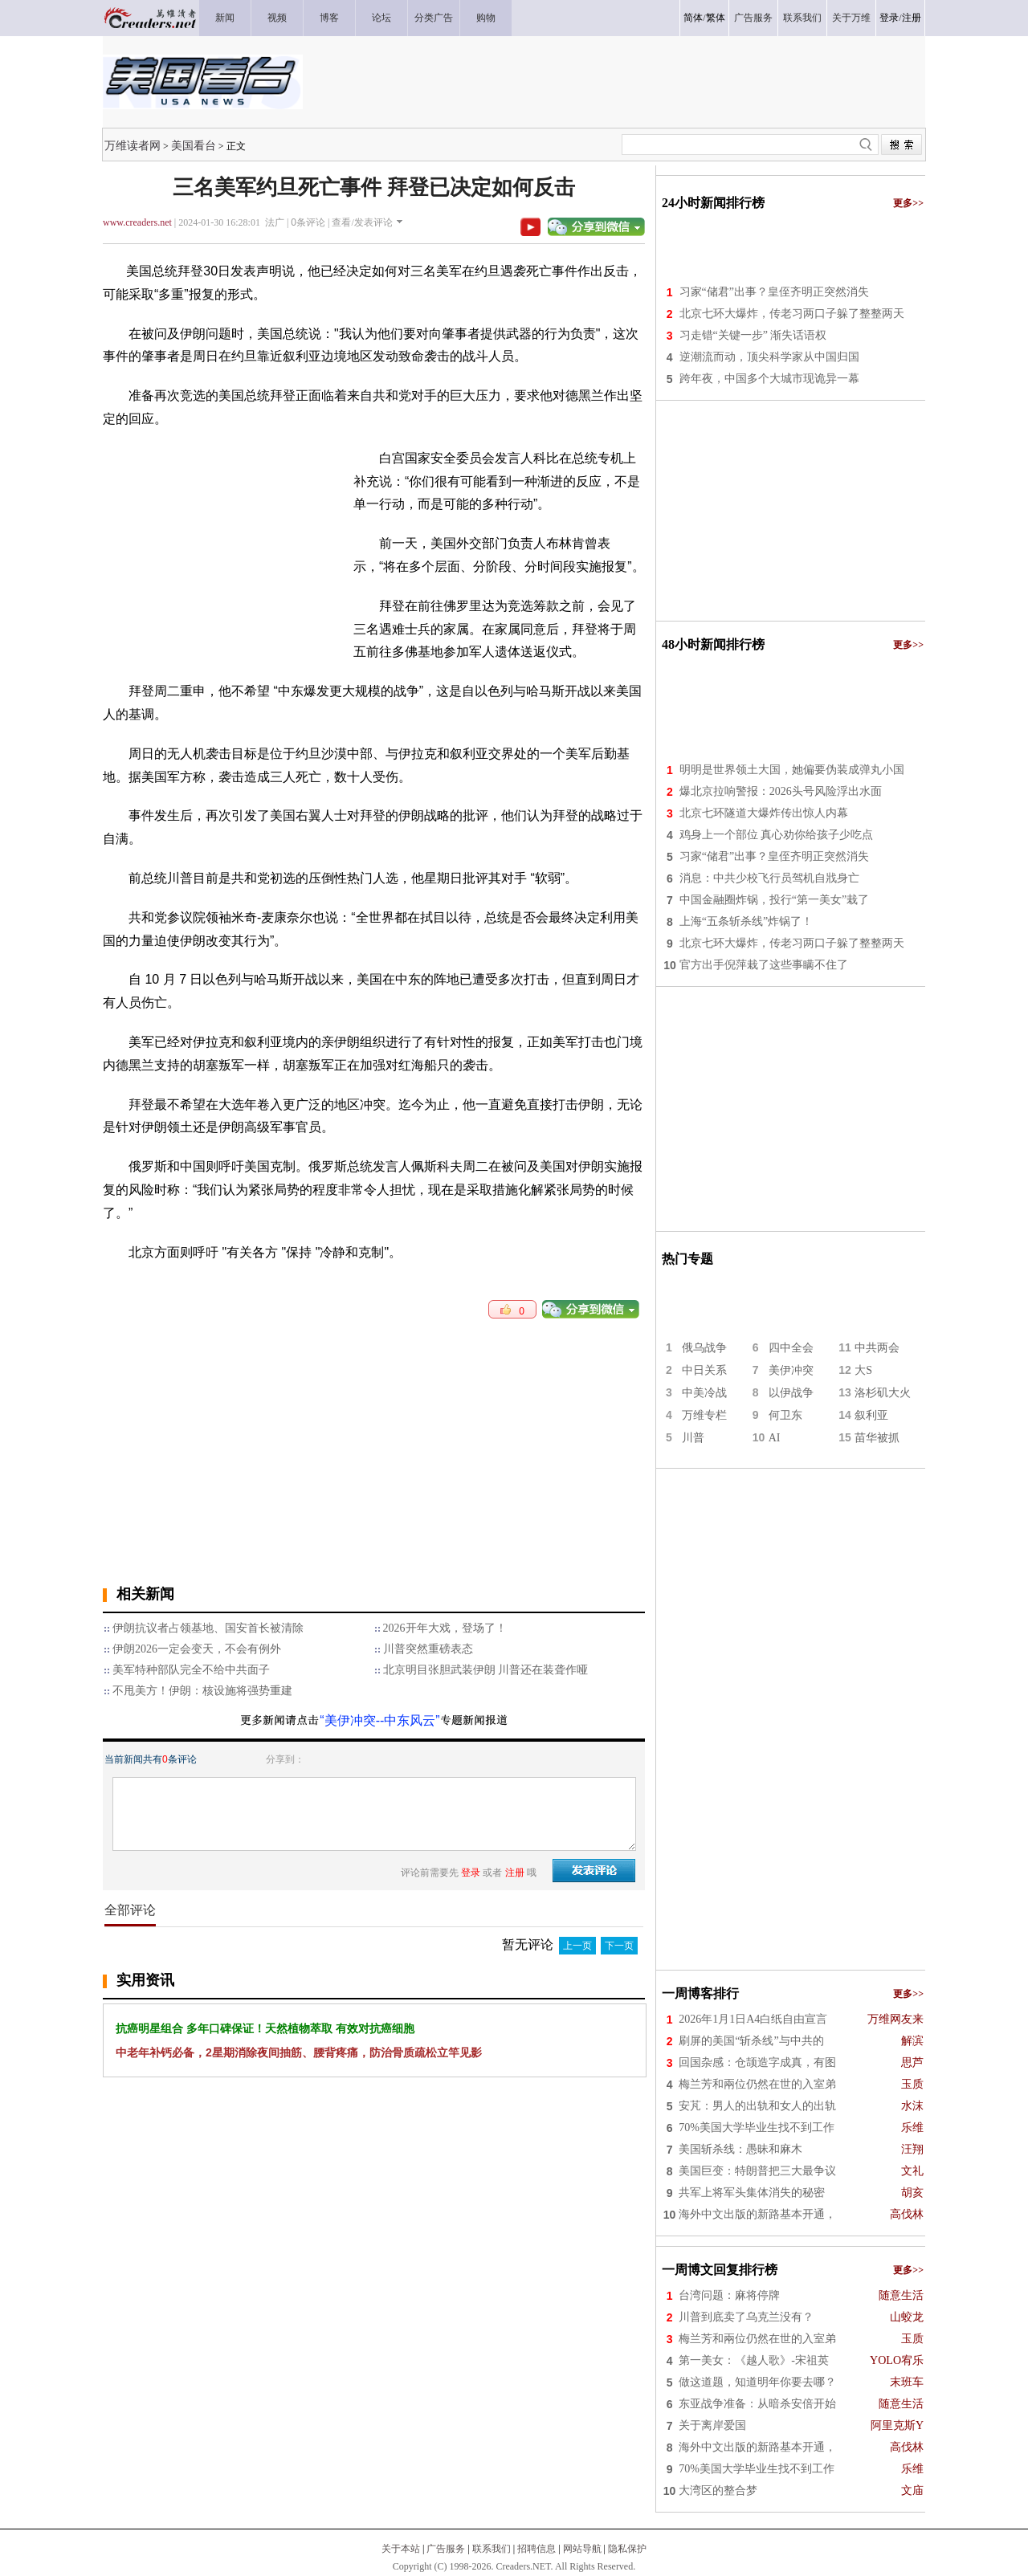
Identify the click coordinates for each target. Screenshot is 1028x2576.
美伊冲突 (791, 1370)
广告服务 (445, 2548)
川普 (693, 1438)
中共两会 (877, 1348)
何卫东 (785, 1415)
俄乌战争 (704, 1348)
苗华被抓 (877, 1438)
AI (775, 1438)
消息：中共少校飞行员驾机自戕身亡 (769, 878)
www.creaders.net (137, 222)
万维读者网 (132, 145)
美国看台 (193, 145)
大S (863, 1370)
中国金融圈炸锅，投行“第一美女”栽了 (774, 900)
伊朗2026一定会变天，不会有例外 (196, 1649)
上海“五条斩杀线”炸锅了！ (746, 921)
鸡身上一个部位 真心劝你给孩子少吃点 (776, 835)
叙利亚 (871, 1415)
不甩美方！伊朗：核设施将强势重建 (202, 1691)
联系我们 (491, 2548)
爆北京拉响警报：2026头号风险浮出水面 (780, 791)
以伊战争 (791, 1393)
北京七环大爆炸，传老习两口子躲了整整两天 (791, 314)
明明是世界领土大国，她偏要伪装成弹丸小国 (791, 770)
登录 (889, 17)
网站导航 (582, 2548)
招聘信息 (536, 2548)
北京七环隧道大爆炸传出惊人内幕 (763, 813)
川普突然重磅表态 (428, 1649)
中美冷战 (704, 1393)
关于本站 (400, 2548)
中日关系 (704, 1370)
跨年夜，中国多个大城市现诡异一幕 (769, 379)
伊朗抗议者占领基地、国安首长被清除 (208, 1628)
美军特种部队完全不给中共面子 (191, 1670)
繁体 (715, 17)
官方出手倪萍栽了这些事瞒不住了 (763, 965)
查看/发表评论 (362, 222)
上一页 (577, 1945)
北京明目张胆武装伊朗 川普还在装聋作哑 (486, 1670)
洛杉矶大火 (883, 1393)
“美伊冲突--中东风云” (379, 1720)
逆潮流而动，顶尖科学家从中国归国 (769, 357)
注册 (911, 17)
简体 (693, 17)
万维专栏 (704, 1415)
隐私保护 (627, 2548)
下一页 (619, 1945)
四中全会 (791, 1348)
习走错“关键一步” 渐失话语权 (753, 335)
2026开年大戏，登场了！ (445, 1628)
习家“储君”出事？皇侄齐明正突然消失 (774, 292)
